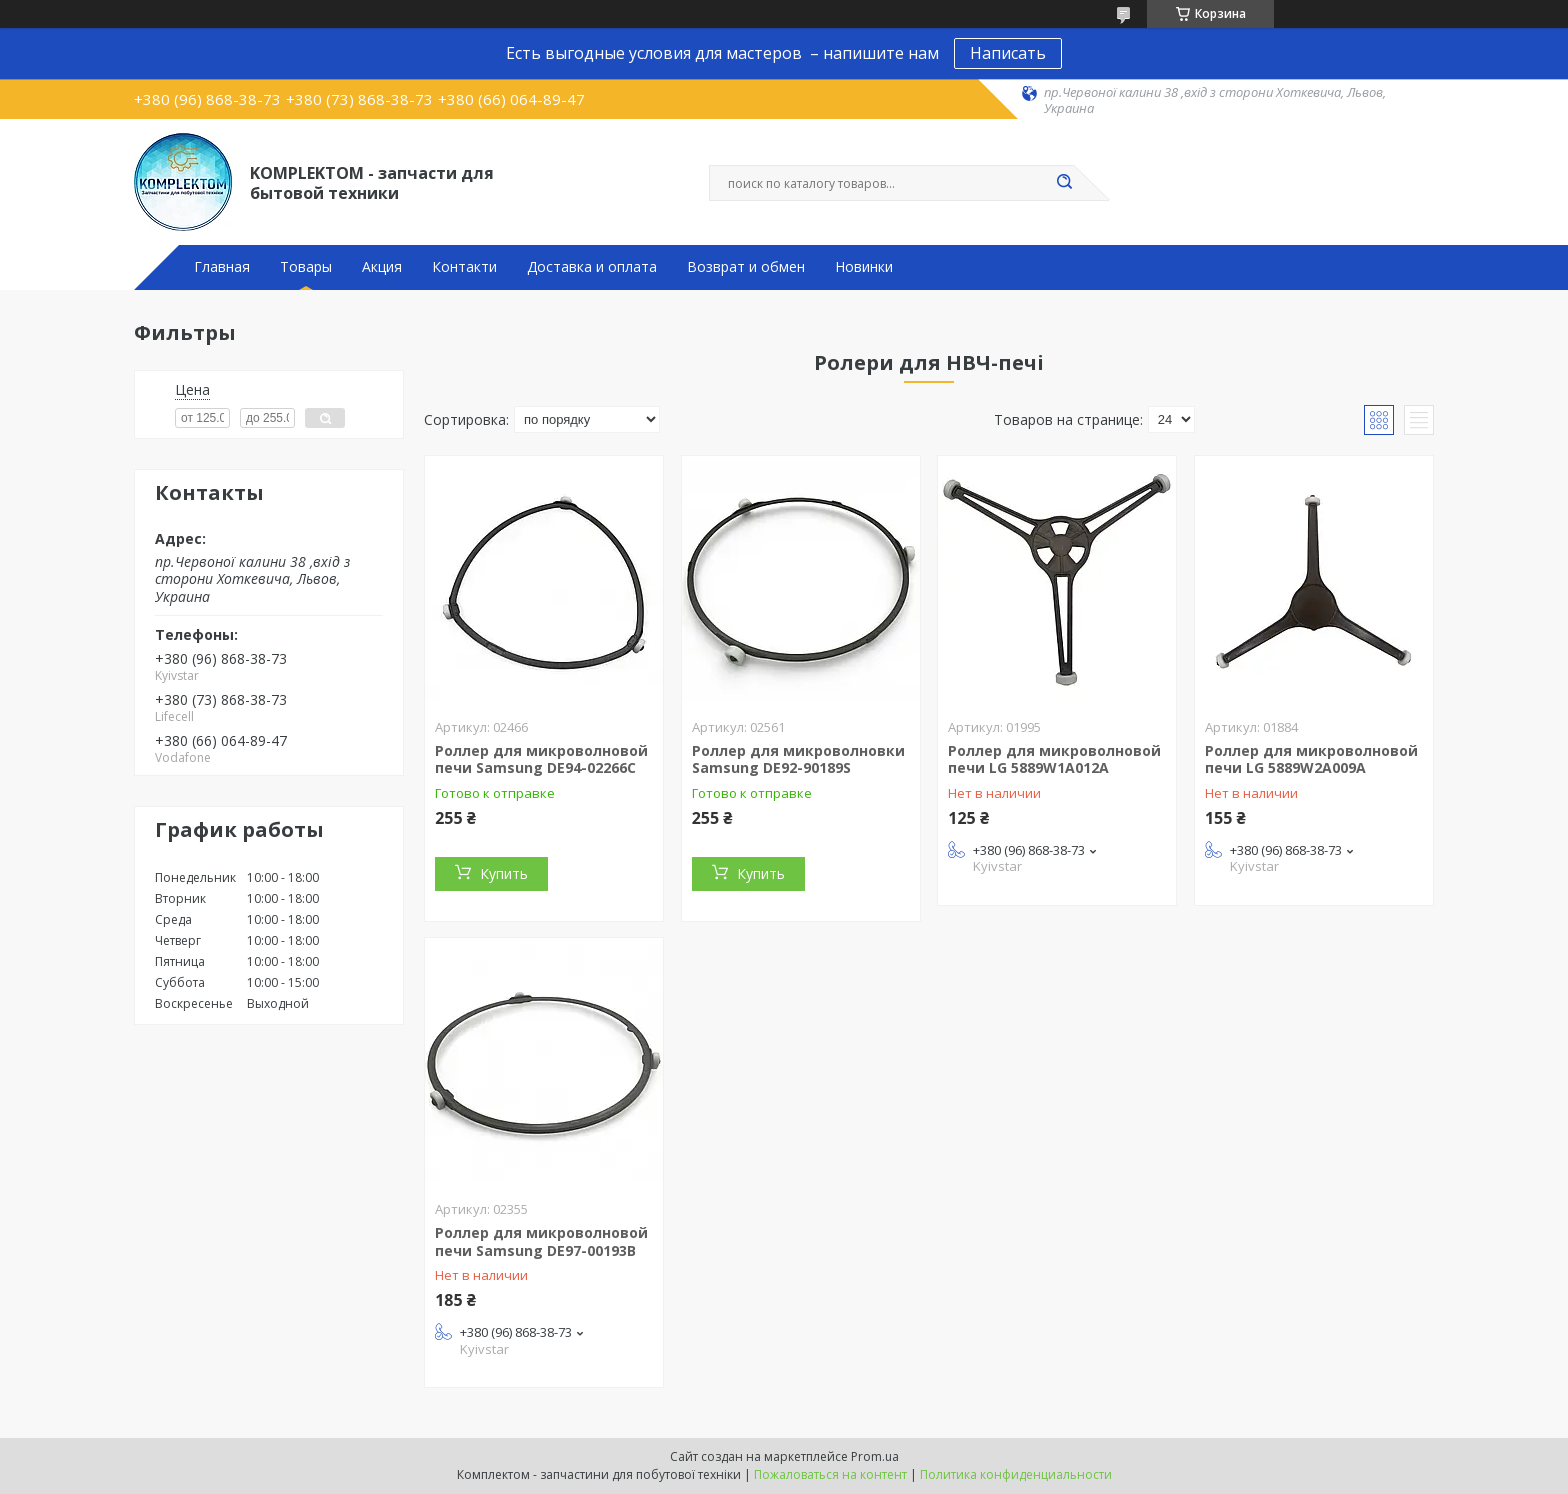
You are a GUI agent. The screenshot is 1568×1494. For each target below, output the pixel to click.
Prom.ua (875, 1456)
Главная (222, 267)
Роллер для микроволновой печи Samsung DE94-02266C (541, 759)
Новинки (864, 267)
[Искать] (1064, 183)
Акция (382, 267)
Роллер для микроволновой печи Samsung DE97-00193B (541, 1241)
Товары (306, 267)
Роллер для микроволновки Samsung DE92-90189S (798, 759)
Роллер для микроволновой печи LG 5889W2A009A (1311, 759)
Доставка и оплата (592, 267)
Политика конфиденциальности (1016, 1474)
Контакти (464, 267)
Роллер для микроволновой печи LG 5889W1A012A (1054, 759)
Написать (1008, 53)
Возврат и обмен (746, 267)
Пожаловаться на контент (830, 1474)
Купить (504, 873)
